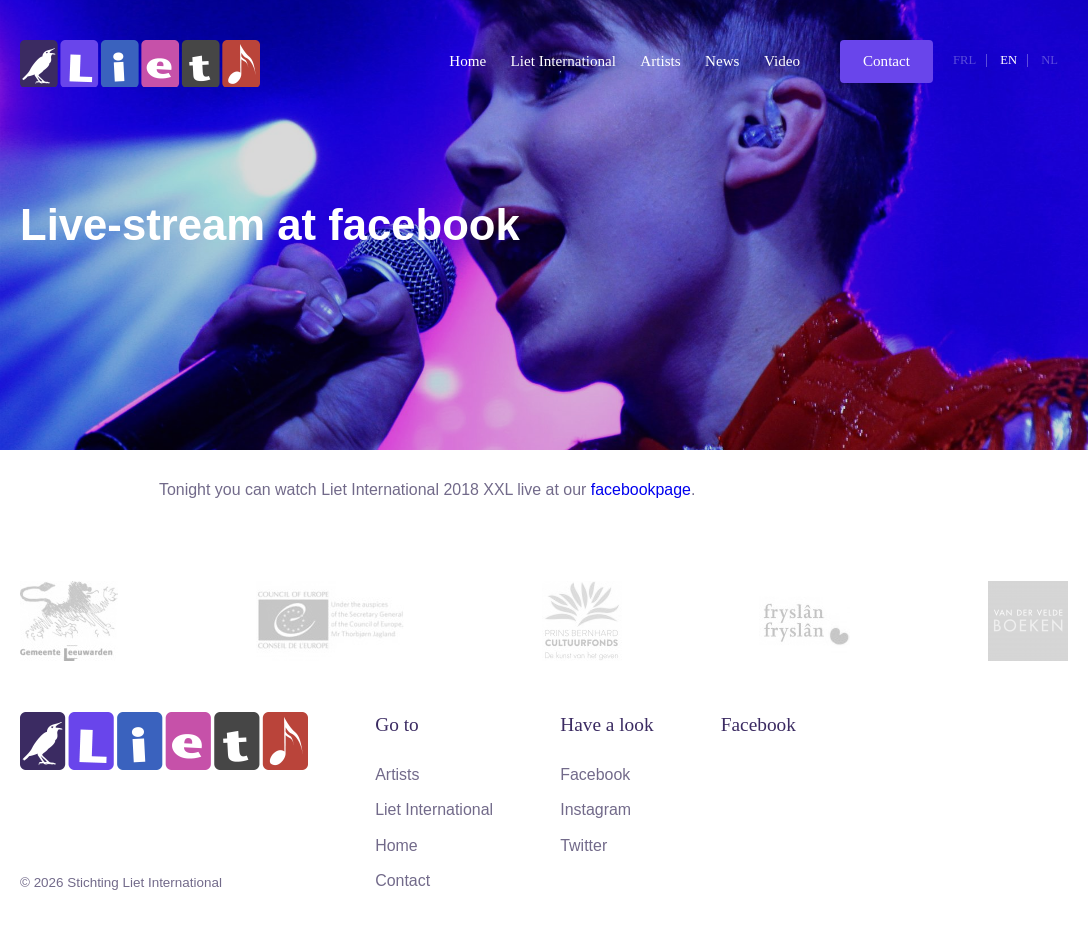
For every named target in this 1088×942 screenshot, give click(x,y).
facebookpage (641, 489)
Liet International (563, 61)
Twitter (583, 845)
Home (467, 61)
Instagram (595, 809)
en (1008, 60)
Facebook (595, 774)
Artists (660, 61)
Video (782, 61)
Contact (886, 61)
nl (1049, 60)
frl (964, 60)
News (722, 61)
